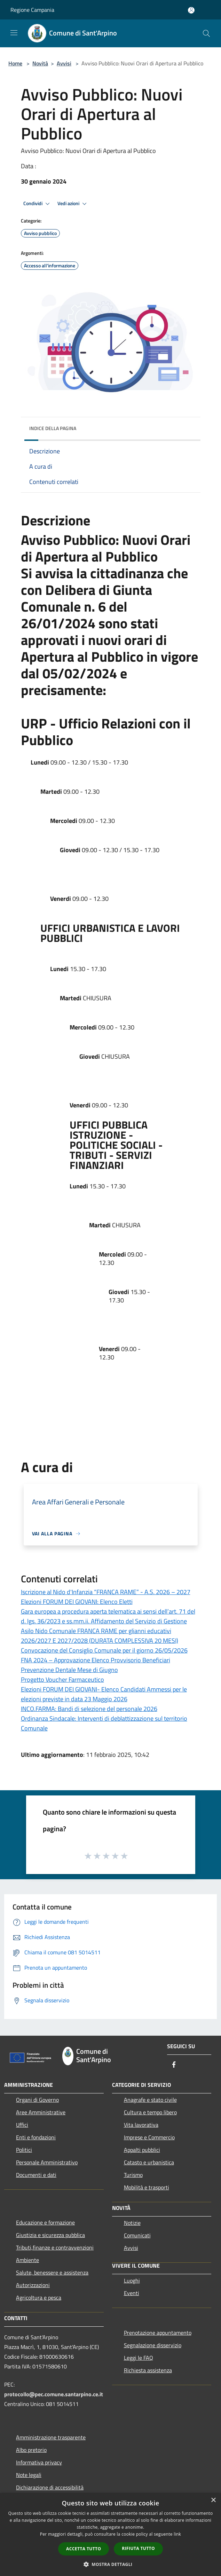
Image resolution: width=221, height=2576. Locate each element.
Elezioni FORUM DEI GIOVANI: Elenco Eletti (77, 1601)
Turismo (133, 2175)
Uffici (22, 2125)
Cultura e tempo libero (150, 2112)
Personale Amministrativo (47, 2162)
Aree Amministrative (40, 2112)
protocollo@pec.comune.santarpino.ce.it (53, 2394)
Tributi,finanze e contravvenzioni (55, 2247)
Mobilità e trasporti (146, 2187)
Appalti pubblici (142, 2150)
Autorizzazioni (33, 2285)
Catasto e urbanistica (149, 2162)
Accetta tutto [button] (83, 2549)
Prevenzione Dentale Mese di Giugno (69, 1669)
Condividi (37, 204)
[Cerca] (206, 33)
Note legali (28, 2475)
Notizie (132, 2223)
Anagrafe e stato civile (150, 2099)
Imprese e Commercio (149, 2137)
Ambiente (27, 2260)
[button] (111, 2564)
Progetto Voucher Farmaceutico (62, 1679)
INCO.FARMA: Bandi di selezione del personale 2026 (89, 1708)
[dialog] (110, 2534)
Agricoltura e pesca (38, 2297)
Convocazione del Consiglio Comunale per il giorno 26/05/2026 (104, 1650)
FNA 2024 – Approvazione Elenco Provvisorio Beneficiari (95, 1660)
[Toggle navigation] (14, 33)
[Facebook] (174, 2065)
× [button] (213, 2500)
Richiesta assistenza (148, 2370)
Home (15, 63)
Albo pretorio (31, 2450)
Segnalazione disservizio (152, 2345)
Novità (40, 63)
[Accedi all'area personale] (191, 10)
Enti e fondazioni (36, 2137)
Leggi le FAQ (138, 2357)
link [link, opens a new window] (177, 2534)
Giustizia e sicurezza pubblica (50, 2235)
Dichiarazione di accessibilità (50, 2487)
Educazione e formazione (45, 2222)
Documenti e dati (36, 2175)
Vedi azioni (73, 204)
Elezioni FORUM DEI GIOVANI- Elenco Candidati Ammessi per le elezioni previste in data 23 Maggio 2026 (104, 1694)
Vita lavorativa (141, 2125)
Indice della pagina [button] (52, 428)
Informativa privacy (39, 2462)
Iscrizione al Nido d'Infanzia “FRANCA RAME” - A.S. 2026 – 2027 (105, 1592)
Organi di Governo (37, 2099)
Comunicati (137, 2235)
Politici (24, 2150)
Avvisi (64, 63)
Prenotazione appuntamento (157, 2332)
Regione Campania (32, 10)
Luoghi (132, 2280)
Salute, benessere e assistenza (52, 2272)
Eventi (131, 2293)
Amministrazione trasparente (51, 2437)
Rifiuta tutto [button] (138, 2548)
